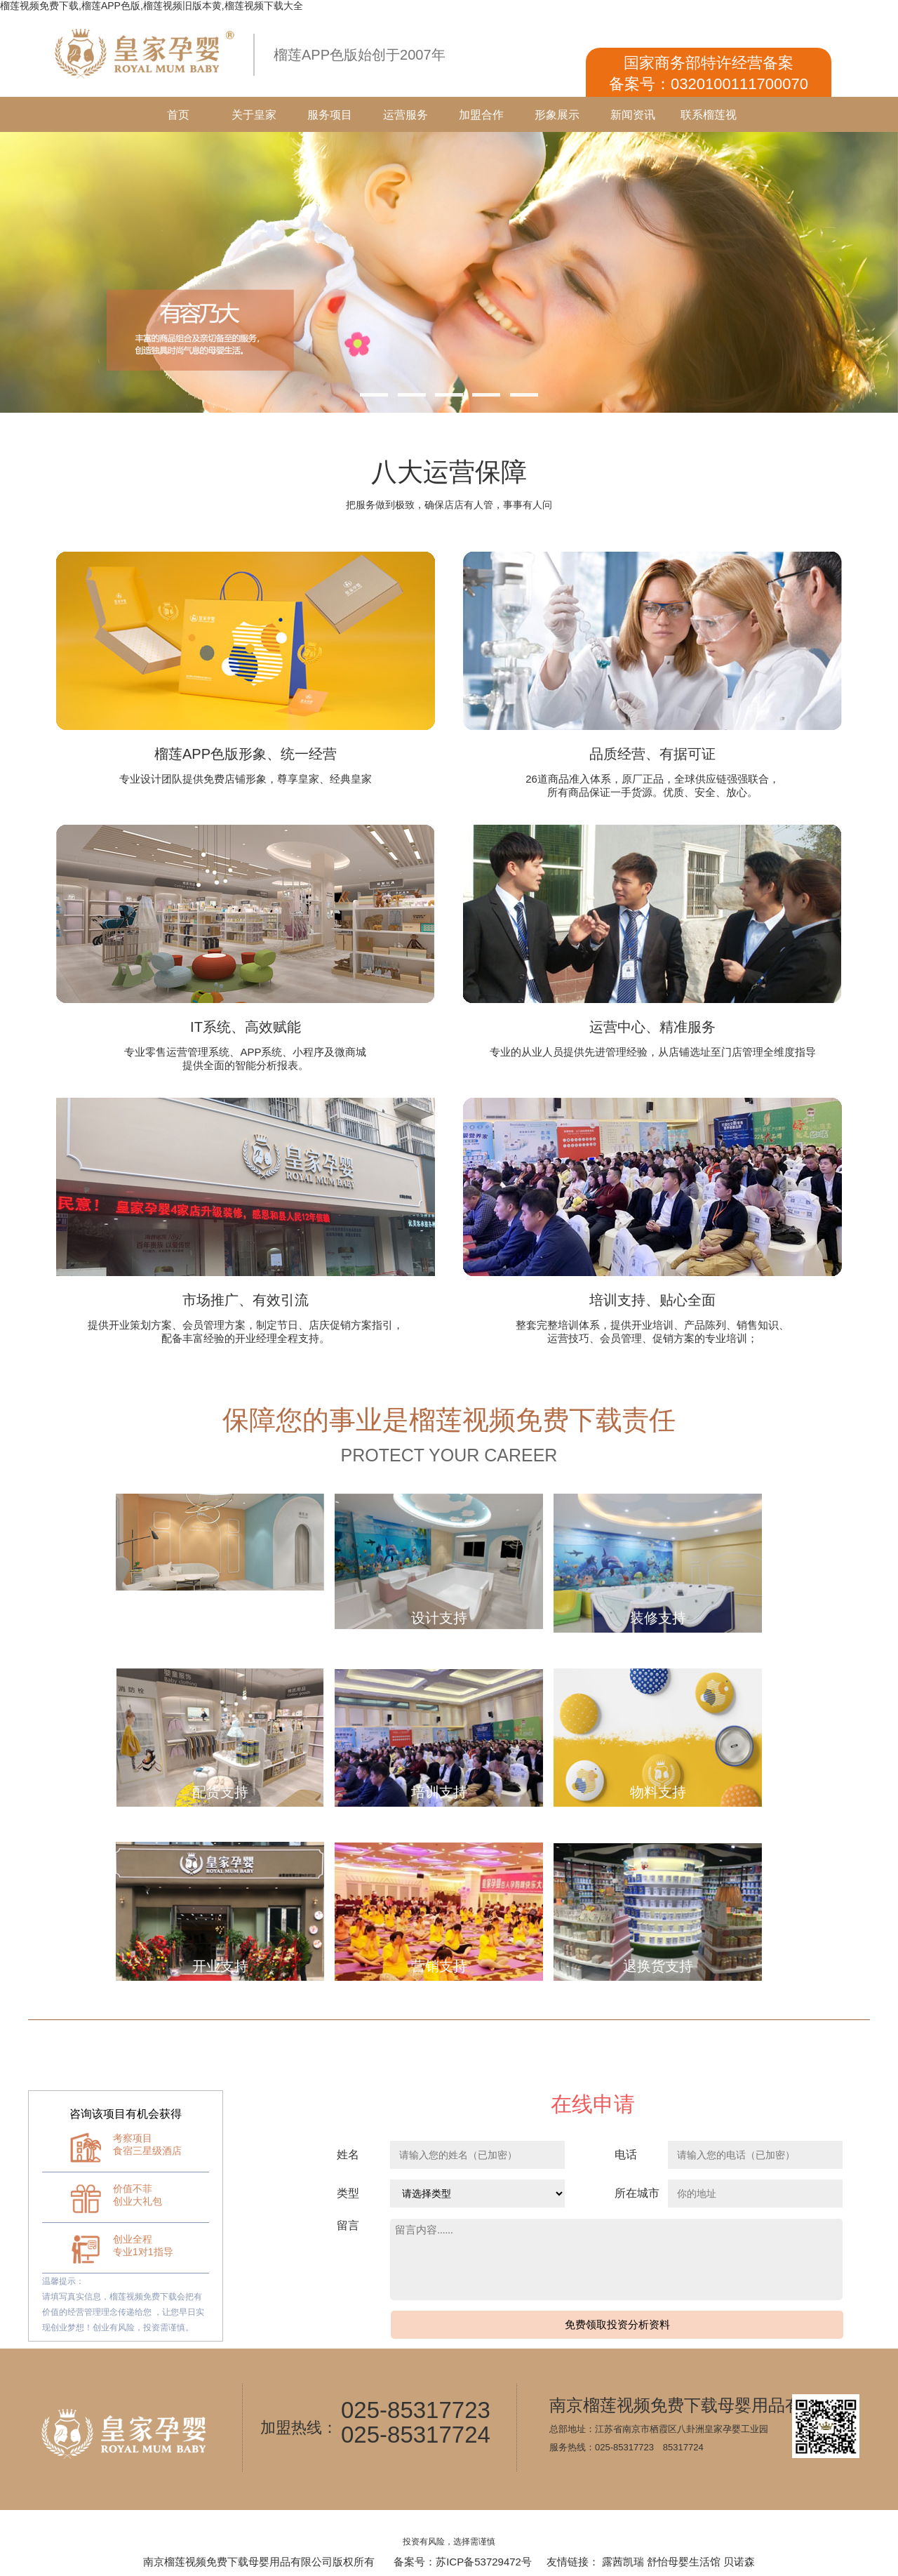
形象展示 (557, 115)
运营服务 (405, 115)
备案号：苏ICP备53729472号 (463, 2562)
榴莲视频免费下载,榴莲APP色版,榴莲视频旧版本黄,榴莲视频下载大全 (151, 5)
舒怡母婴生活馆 (684, 2562)
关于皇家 (254, 115)
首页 (178, 115)
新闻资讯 (632, 115)
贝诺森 (739, 2562)
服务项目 (329, 115)
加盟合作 (481, 115)
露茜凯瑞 (623, 2562)
